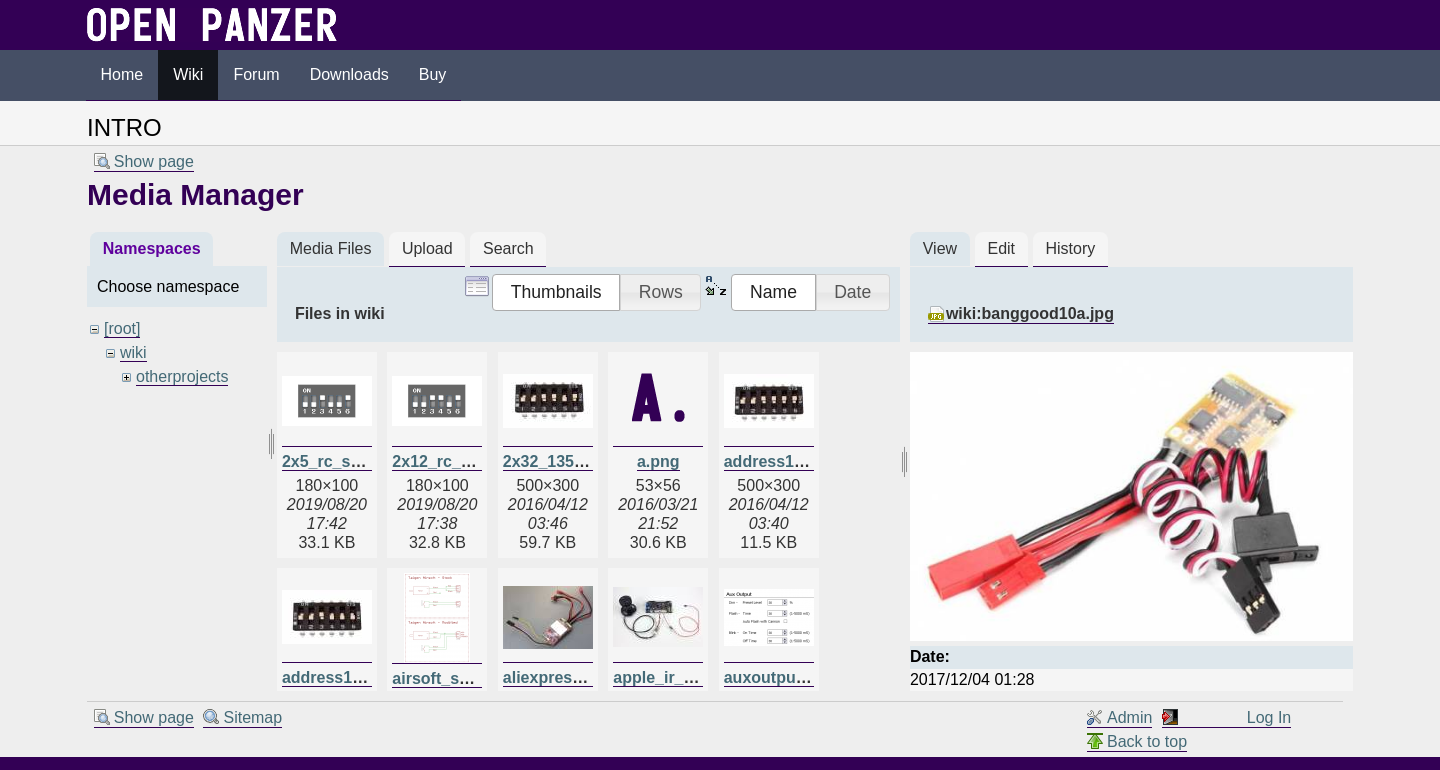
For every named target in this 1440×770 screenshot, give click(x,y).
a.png (658, 461)
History (1070, 248)
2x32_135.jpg (553, 461)
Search (508, 248)
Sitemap (252, 717)
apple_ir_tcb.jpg (674, 677)
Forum (256, 74)
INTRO (124, 127)
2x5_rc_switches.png (362, 461)
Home (122, 74)
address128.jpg (782, 461)
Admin (1129, 717)
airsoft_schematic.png (477, 678)
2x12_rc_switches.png (477, 461)
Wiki (188, 74)
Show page (154, 161)
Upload (427, 248)
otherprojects (182, 376)
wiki (133, 352)
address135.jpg (340, 677)
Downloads (349, 74)
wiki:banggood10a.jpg (1030, 313)
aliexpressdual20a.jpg (586, 677)
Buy (433, 74)
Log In (1269, 717)
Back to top (1147, 741)
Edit (1001, 248)
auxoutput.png (779, 677)
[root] (122, 328)
